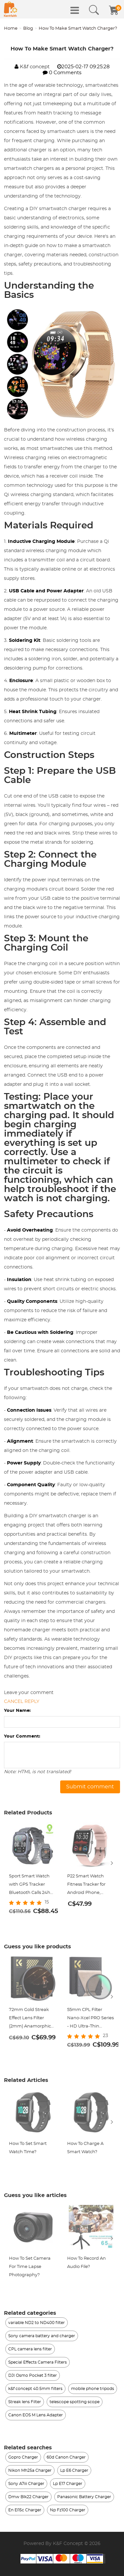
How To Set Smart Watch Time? (28, 2148)
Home (11, 28)
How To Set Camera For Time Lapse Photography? (30, 2266)
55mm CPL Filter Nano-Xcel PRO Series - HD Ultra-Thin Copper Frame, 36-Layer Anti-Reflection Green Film (90, 2019)
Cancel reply (21, 1701)
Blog (28, 28)
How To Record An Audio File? (86, 2262)
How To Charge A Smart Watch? (85, 2148)
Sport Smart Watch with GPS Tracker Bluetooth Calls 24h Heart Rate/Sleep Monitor (29, 1885)
